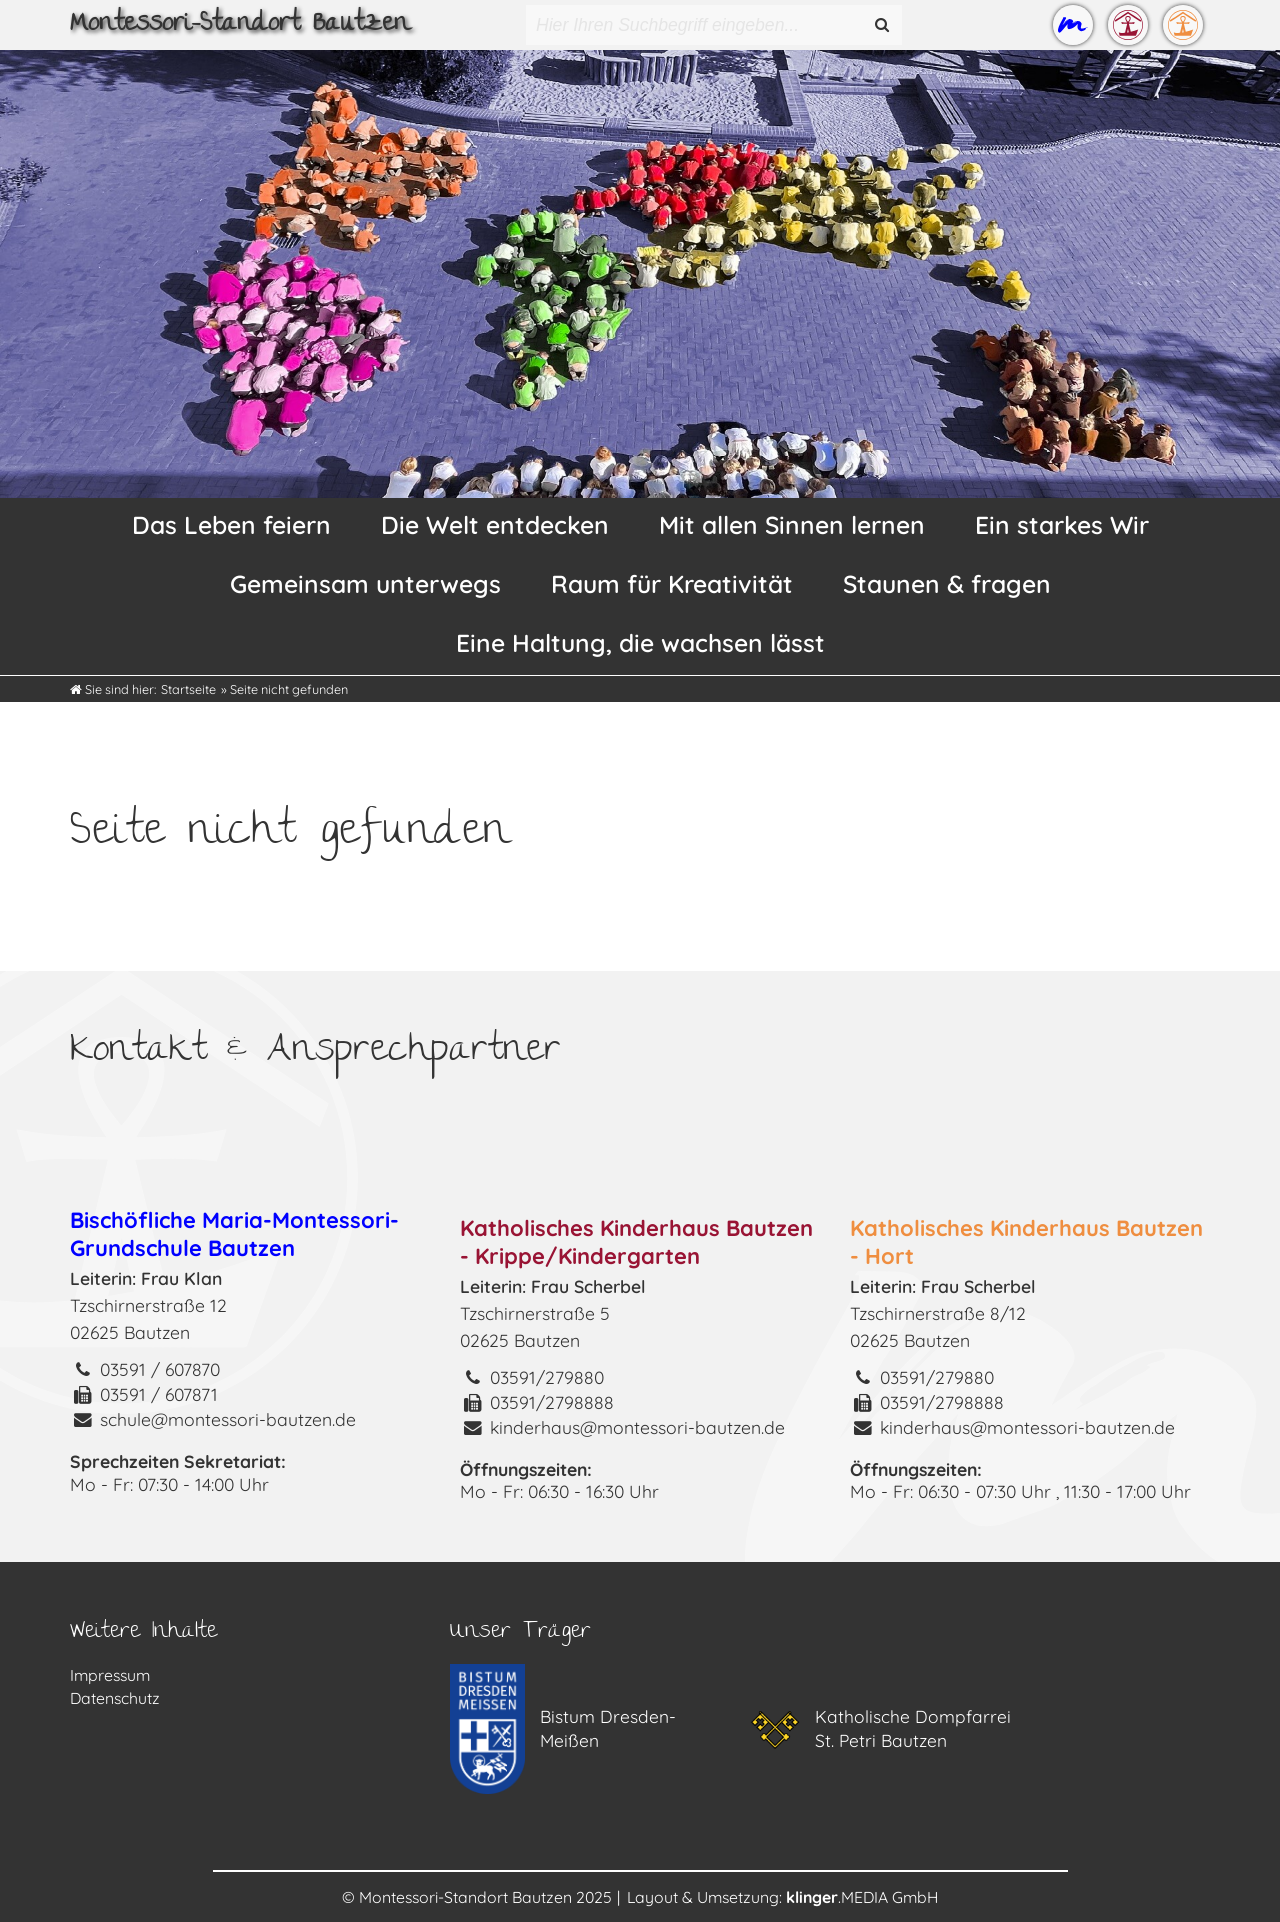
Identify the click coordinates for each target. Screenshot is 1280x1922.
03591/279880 (547, 1377)
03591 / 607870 (160, 1369)
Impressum (110, 1675)
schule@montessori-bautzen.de (228, 1419)
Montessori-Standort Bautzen (239, 25)
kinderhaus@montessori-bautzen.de (637, 1427)
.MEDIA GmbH (862, 1897)
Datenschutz (115, 1698)
